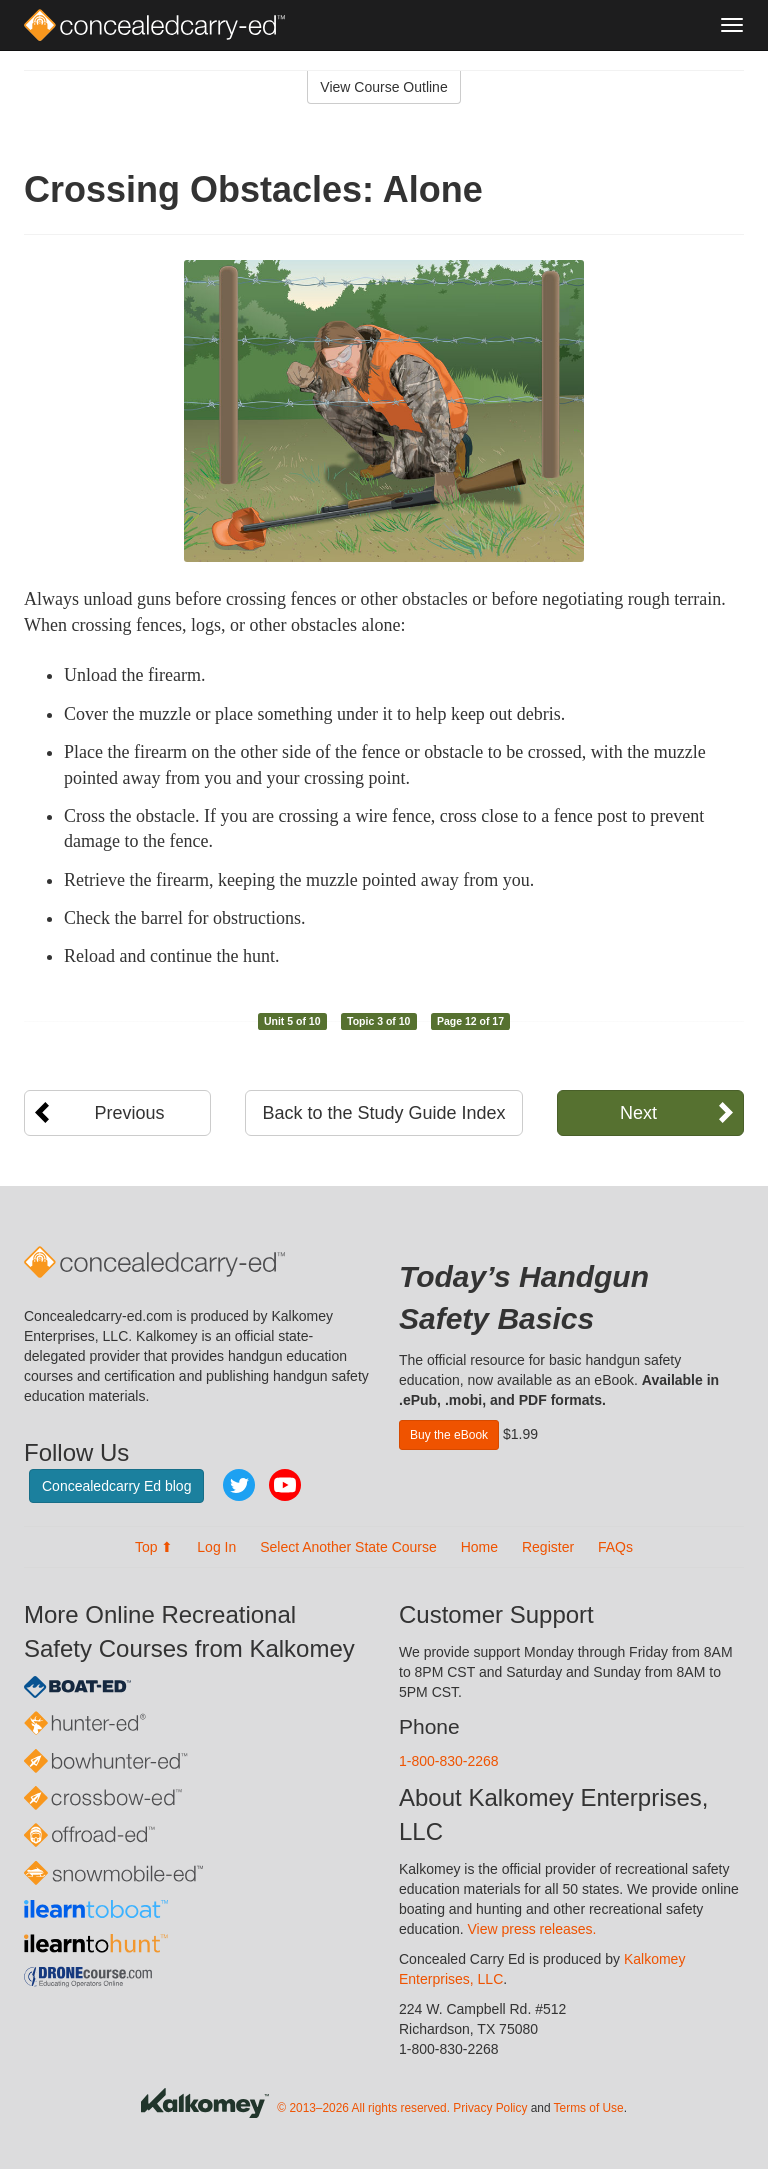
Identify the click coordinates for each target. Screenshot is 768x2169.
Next (638, 1113)
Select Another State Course (348, 1547)
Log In (216, 1547)
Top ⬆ (154, 1547)
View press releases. (532, 1929)
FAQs (615, 1547)
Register (548, 1547)
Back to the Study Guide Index (383, 1113)
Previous (130, 1113)
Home (479, 1547)
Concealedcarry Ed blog (116, 1486)
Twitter (239, 1485)
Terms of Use (589, 2108)
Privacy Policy (490, 2108)
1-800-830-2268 (449, 1761)
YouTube (285, 1485)
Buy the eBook (449, 1435)
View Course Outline (383, 87)
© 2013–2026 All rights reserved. (363, 2108)
